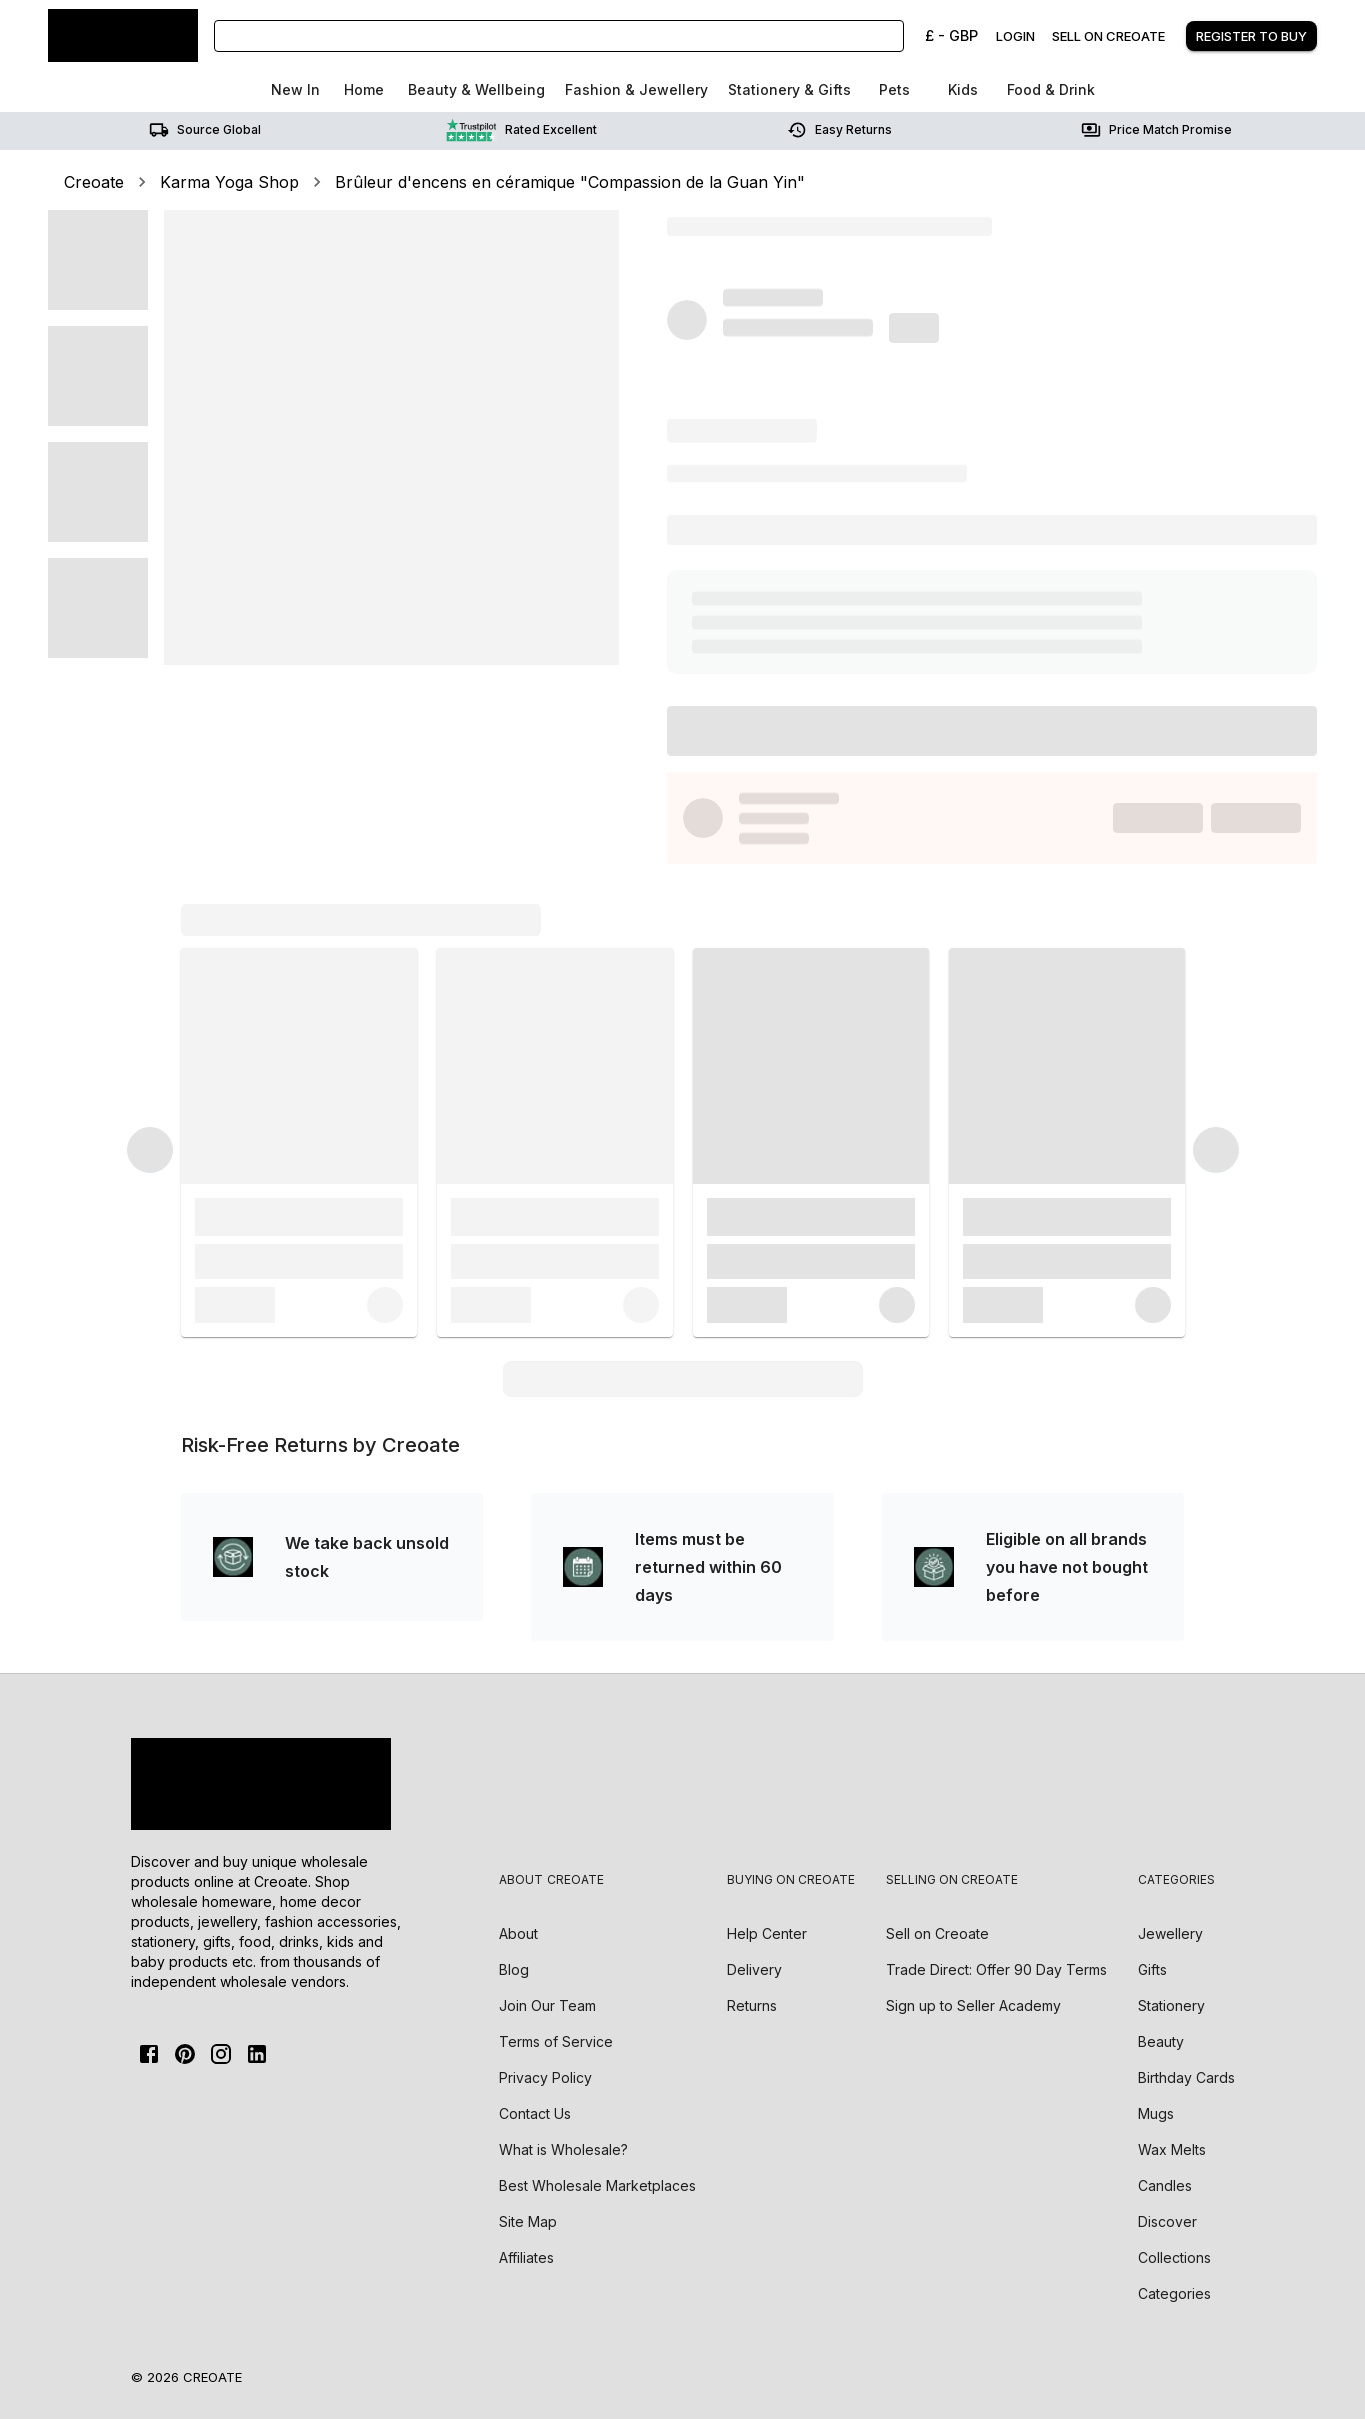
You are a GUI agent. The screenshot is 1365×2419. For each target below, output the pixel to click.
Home (364, 89)
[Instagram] (221, 2054)
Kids (963, 89)
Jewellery (1170, 1933)
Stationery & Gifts (789, 89)
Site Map (528, 2221)
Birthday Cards (1186, 2077)
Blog (514, 1969)
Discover (1167, 2221)
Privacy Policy (545, 2077)
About (518, 1933)
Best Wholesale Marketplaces (597, 2185)
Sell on (937, 1933)
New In (295, 89)
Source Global (205, 130)
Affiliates (526, 2257)
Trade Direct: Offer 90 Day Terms (996, 1969)
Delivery (754, 1969)
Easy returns (839, 130)
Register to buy (1251, 36)
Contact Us (535, 2113)
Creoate (94, 182)
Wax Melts (1172, 2149)
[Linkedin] (257, 2054)
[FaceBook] (149, 2054)
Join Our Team (547, 2005)
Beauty (1161, 2041)
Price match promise (1156, 130)
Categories (1174, 2293)
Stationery (1171, 2005)
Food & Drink (1051, 89)
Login (1015, 36)
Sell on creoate (1108, 36)
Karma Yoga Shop (229, 182)
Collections (1174, 2257)
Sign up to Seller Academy (973, 2005)
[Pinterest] (185, 2054)
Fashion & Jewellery (636, 89)
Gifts (1152, 1969)
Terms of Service (556, 2041)
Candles (1165, 2185)
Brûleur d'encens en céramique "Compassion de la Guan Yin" (570, 182)
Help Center (767, 1933)
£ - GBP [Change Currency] (951, 35)
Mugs (1156, 2113)
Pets (894, 89)
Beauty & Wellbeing (476, 89)
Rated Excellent (521, 130)
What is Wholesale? (563, 2149)
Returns (752, 2005)
